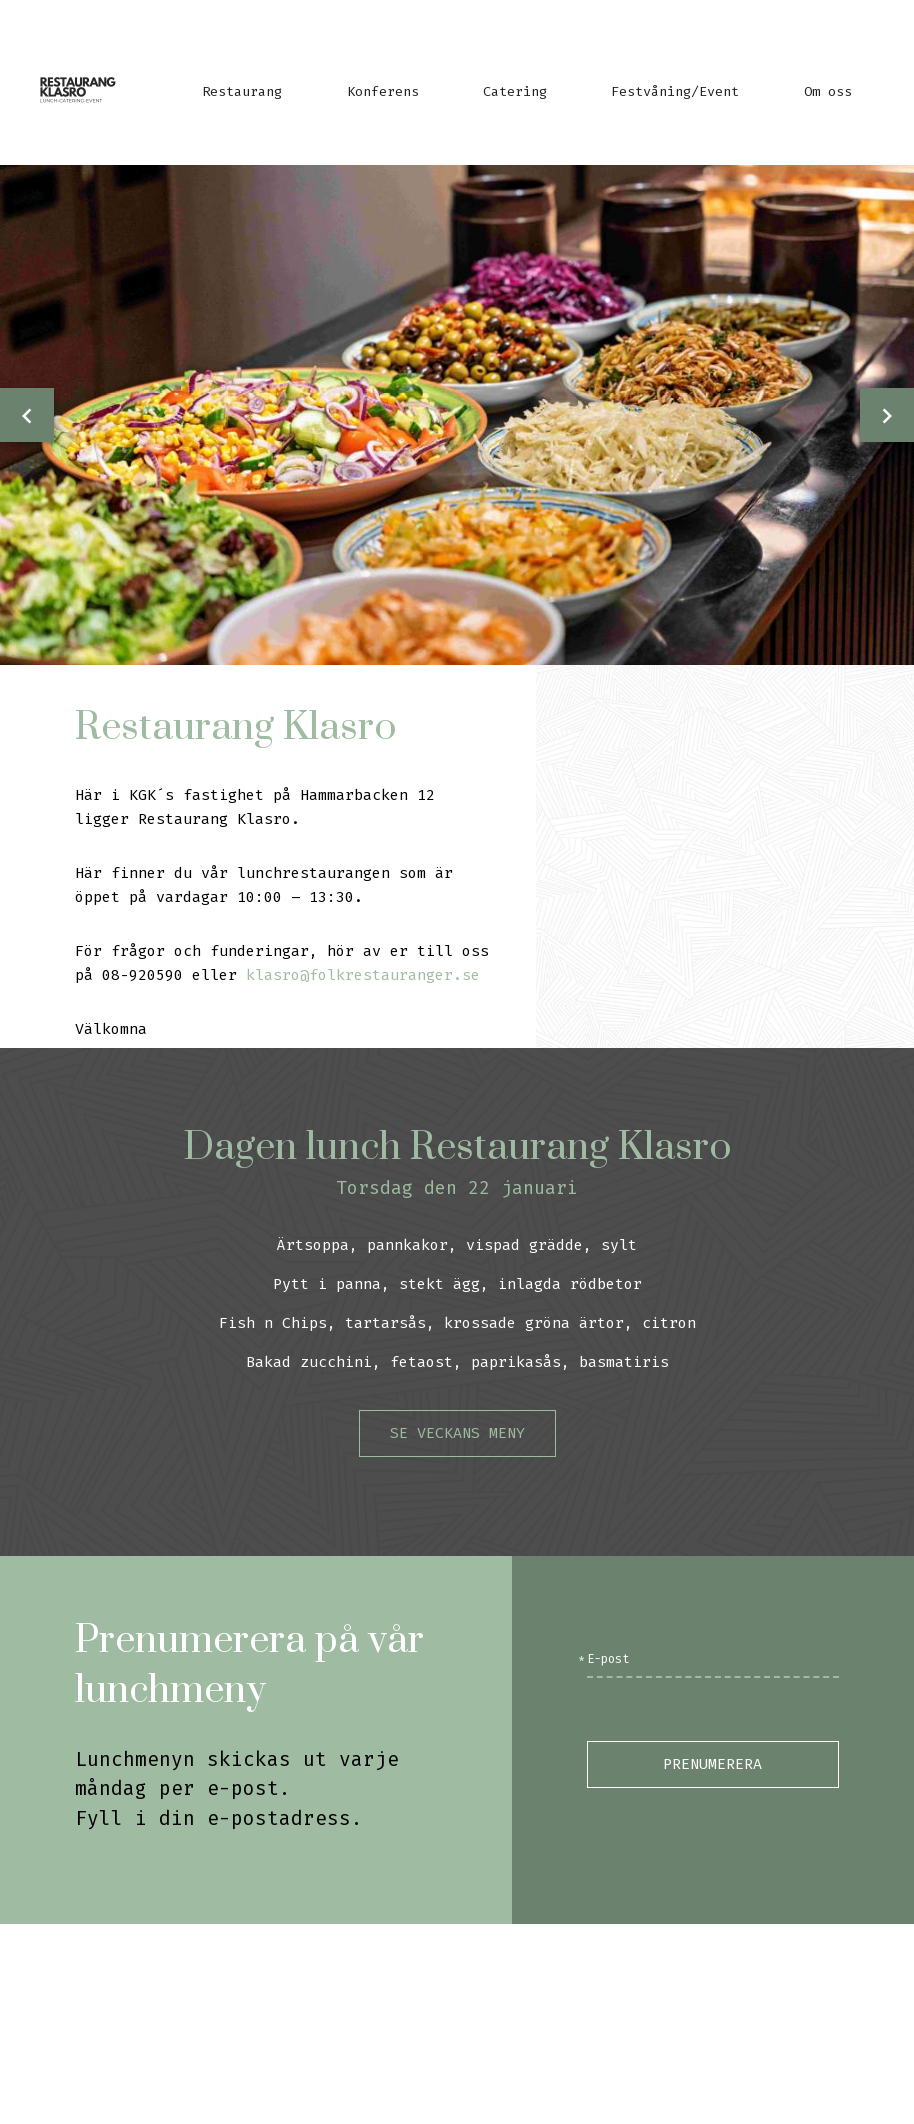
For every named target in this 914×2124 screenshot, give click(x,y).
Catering (515, 91)
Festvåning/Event (675, 91)
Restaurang (242, 91)
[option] (457, 415)
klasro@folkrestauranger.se (363, 975)
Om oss (828, 91)
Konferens (383, 91)
